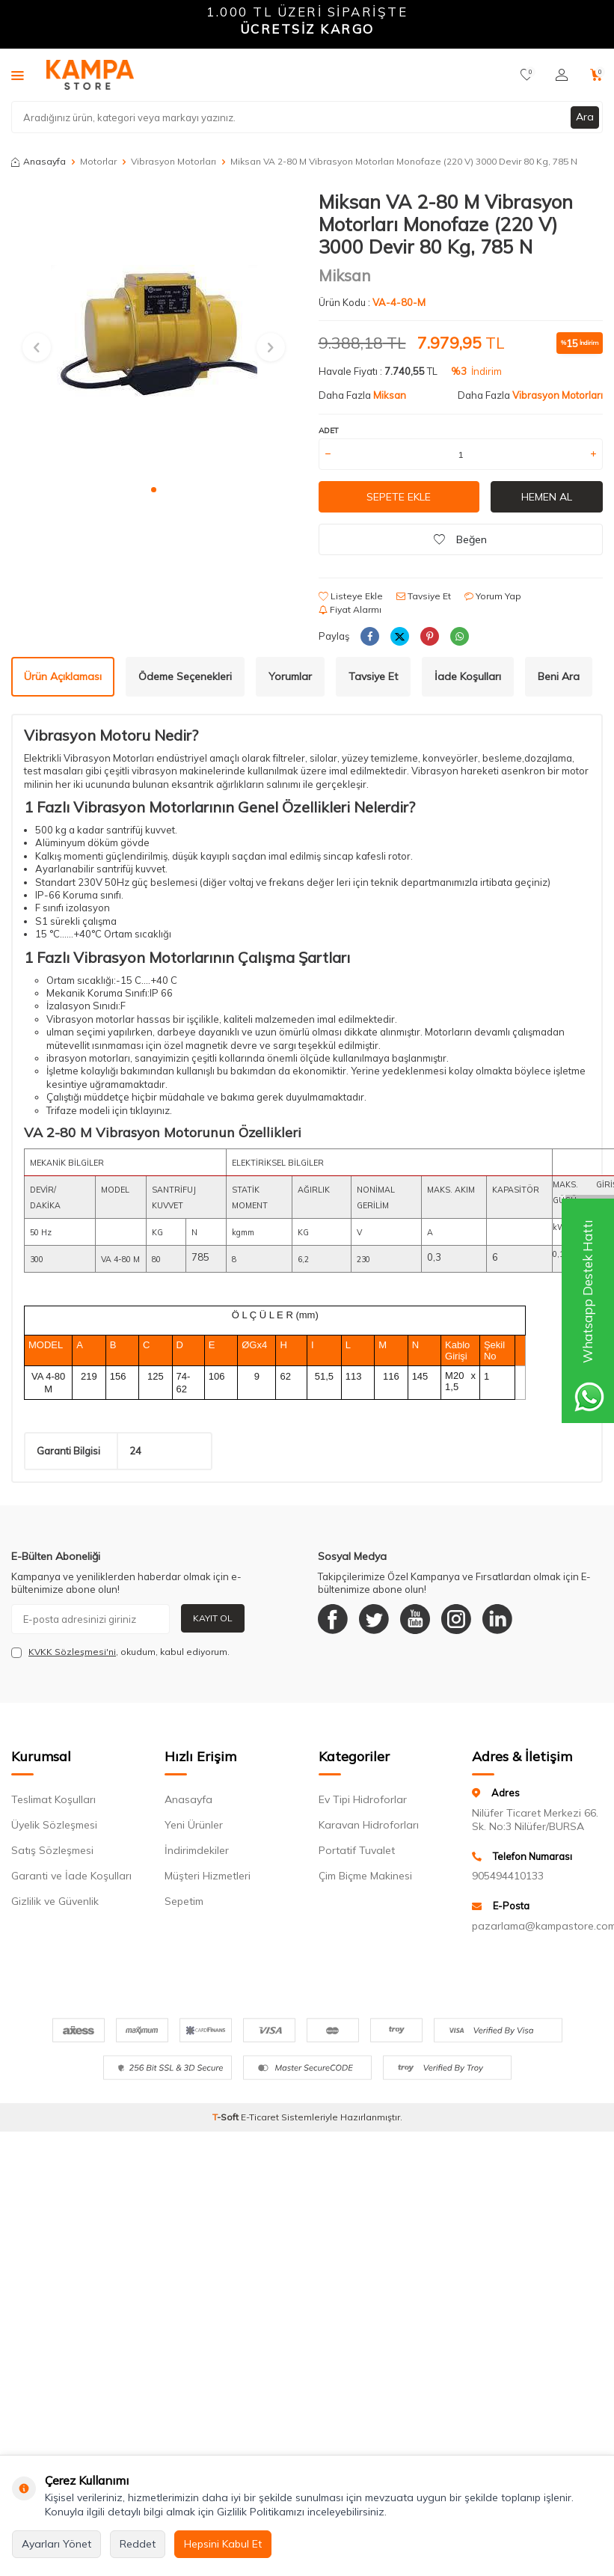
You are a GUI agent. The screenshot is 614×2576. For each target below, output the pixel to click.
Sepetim (184, 1901)
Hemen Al (546, 497)
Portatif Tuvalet (357, 1850)
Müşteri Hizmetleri (208, 1875)
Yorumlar (290, 676)
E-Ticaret (260, 2117)
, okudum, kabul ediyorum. (120, 1652)
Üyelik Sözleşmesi (54, 1825)
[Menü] (17, 75)
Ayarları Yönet (56, 2544)
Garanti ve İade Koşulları (71, 1875)
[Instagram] (456, 1619)
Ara (585, 116)
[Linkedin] (497, 1619)
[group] (153, 333)
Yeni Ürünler (194, 1825)
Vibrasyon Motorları (173, 161)
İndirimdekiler (197, 1850)
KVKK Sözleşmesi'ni (72, 1651)
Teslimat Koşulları (53, 1799)
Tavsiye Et (423, 596)
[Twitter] (374, 1619)
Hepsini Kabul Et (223, 2544)
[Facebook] (333, 1619)
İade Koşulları (468, 676)
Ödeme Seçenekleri (185, 676)
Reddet (138, 2544)
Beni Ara (559, 676)
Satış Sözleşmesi (52, 1850)
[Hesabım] (562, 75)
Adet (329, 430)
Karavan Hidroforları (369, 1825)
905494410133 (508, 1875)
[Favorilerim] (527, 75)
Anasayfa (38, 161)
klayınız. (153, 1110)
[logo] (90, 75)
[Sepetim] (596, 75)
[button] (153, 489)
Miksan (345, 275)
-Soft (226, 2117)
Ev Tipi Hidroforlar (363, 1799)
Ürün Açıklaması (63, 676)
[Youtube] (415, 1619)
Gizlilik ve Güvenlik (55, 1901)
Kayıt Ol (213, 1618)
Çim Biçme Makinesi (365, 1875)
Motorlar (98, 161)
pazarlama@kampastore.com (537, 1926)
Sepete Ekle (398, 497)
